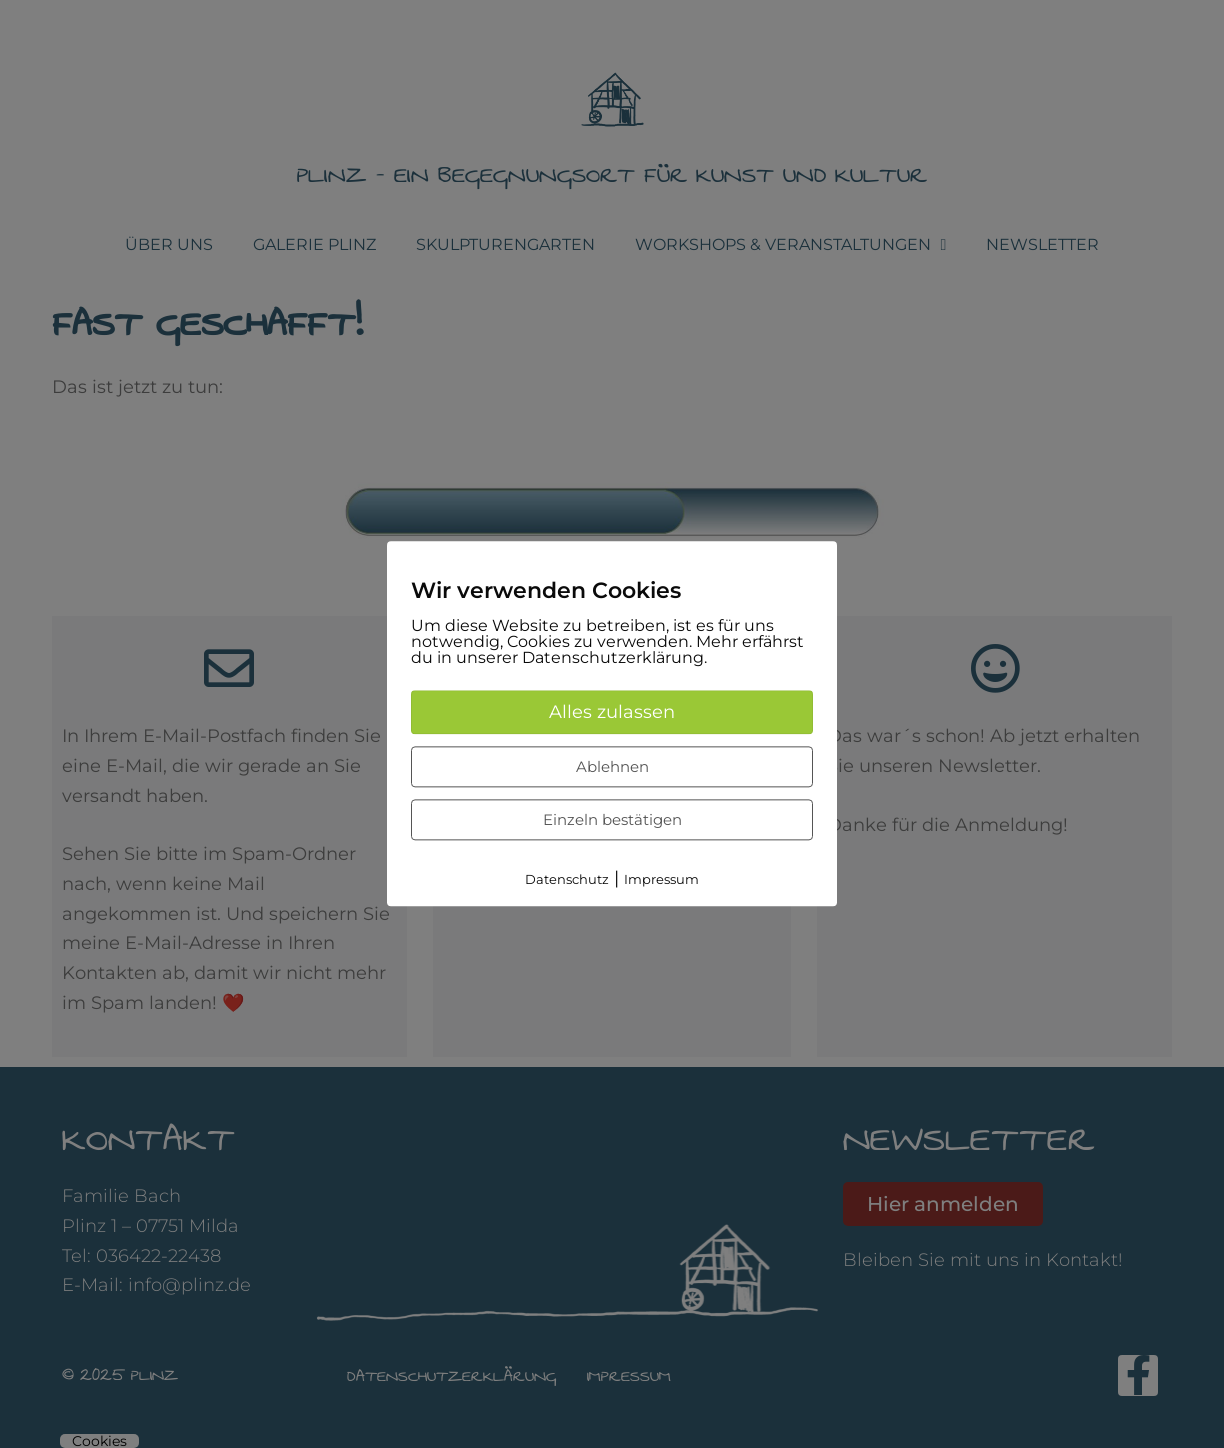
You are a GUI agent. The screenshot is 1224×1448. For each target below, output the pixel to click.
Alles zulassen (612, 712)
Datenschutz (567, 879)
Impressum (661, 879)
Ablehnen (612, 766)
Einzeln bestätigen (612, 819)
